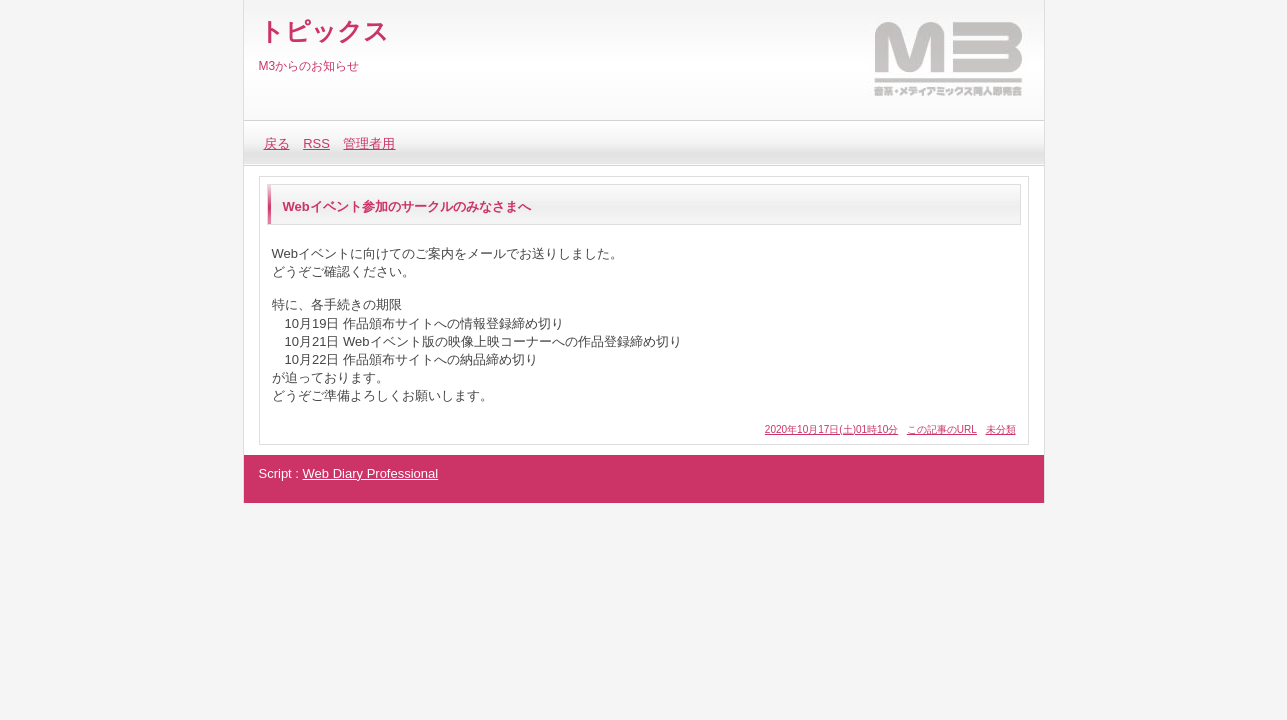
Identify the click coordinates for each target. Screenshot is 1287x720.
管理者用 (369, 143)
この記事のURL (942, 429)
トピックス (324, 31)
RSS (316, 143)
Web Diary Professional (371, 473)
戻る (277, 143)
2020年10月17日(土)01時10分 (831, 429)
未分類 (1001, 429)
